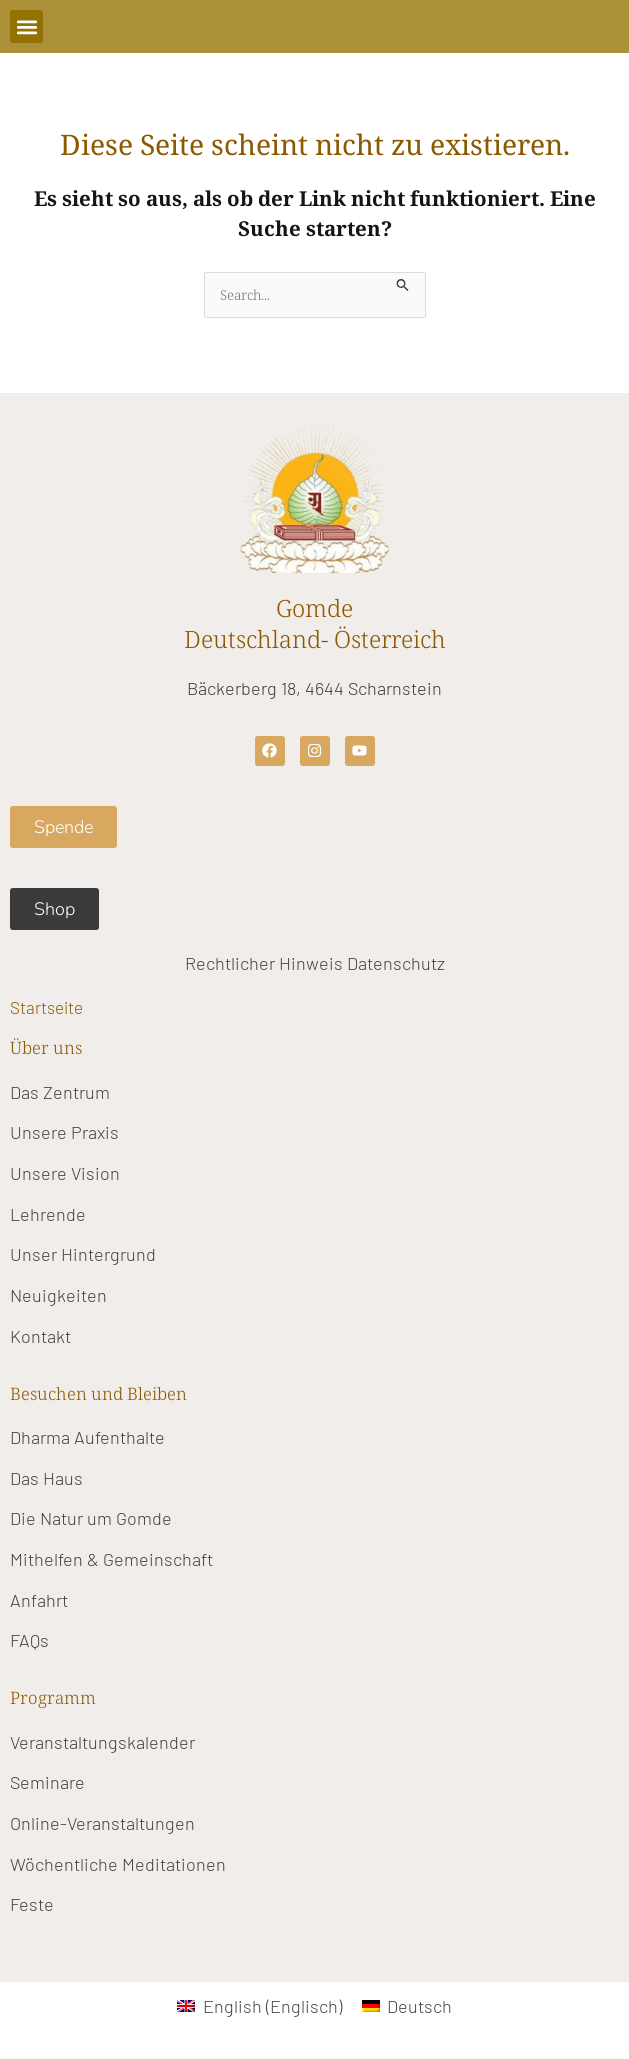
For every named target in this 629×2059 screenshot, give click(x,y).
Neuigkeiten (58, 1295)
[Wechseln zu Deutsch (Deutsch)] (407, 2005)
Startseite (46, 1007)
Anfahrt (39, 1600)
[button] (26, 26)
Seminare (47, 1782)
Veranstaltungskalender (102, 1742)
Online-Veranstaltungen (102, 1823)
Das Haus (46, 1478)
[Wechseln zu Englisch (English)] (259, 2005)
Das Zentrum (60, 1092)
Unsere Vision (65, 1173)
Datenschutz (396, 963)
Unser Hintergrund (83, 1254)
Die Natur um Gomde (91, 1518)
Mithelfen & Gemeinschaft (111, 1559)
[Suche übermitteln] (403, 282)
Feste (32, 1904)
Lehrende (48, 1214)
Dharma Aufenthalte (87, 1437)
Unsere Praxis (64, 1132)
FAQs (29, 1640)
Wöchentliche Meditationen (118, 1864)
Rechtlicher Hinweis (264, 963)
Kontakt (40, 1336)
